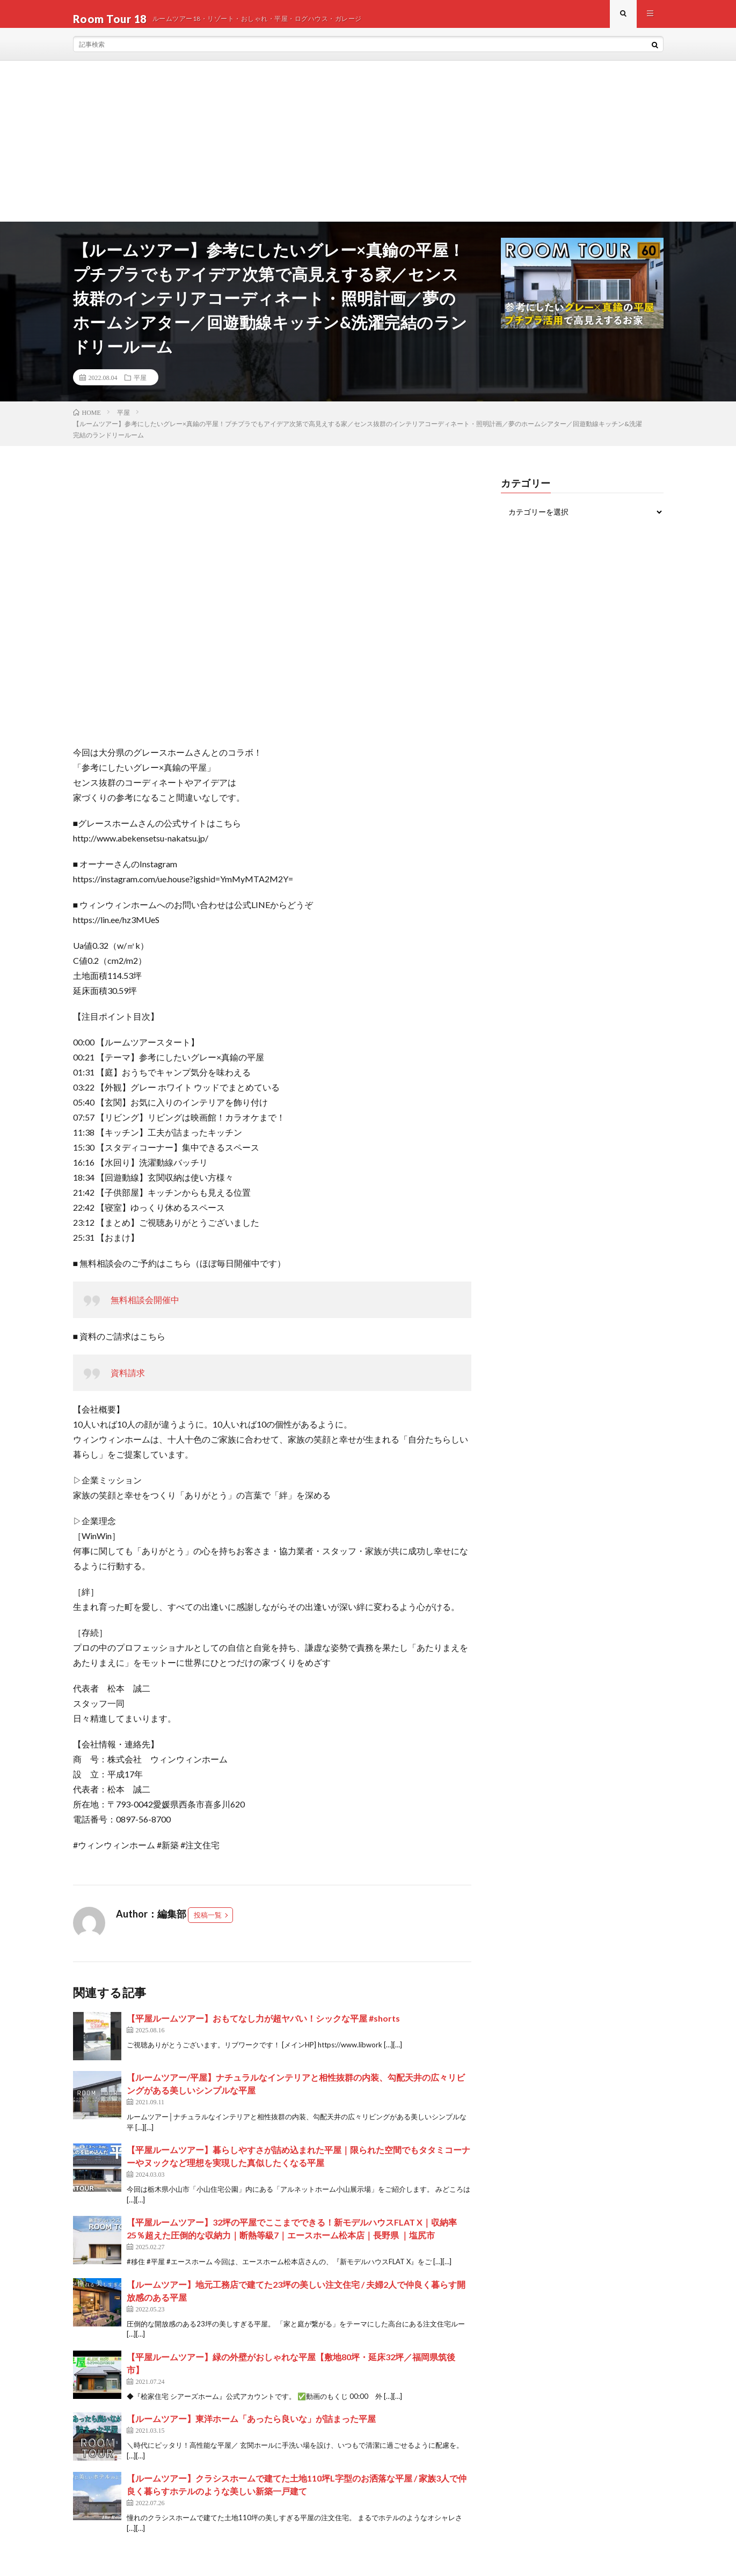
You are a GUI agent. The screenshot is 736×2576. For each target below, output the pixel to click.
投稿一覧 (208, 1925)
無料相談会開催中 (145, 1310)
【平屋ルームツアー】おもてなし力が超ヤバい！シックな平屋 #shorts (263, 2028)
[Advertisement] (368, 151)
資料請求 (128, 1383)
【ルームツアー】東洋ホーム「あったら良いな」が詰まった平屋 (251, 2429)
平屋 (140, 387)
